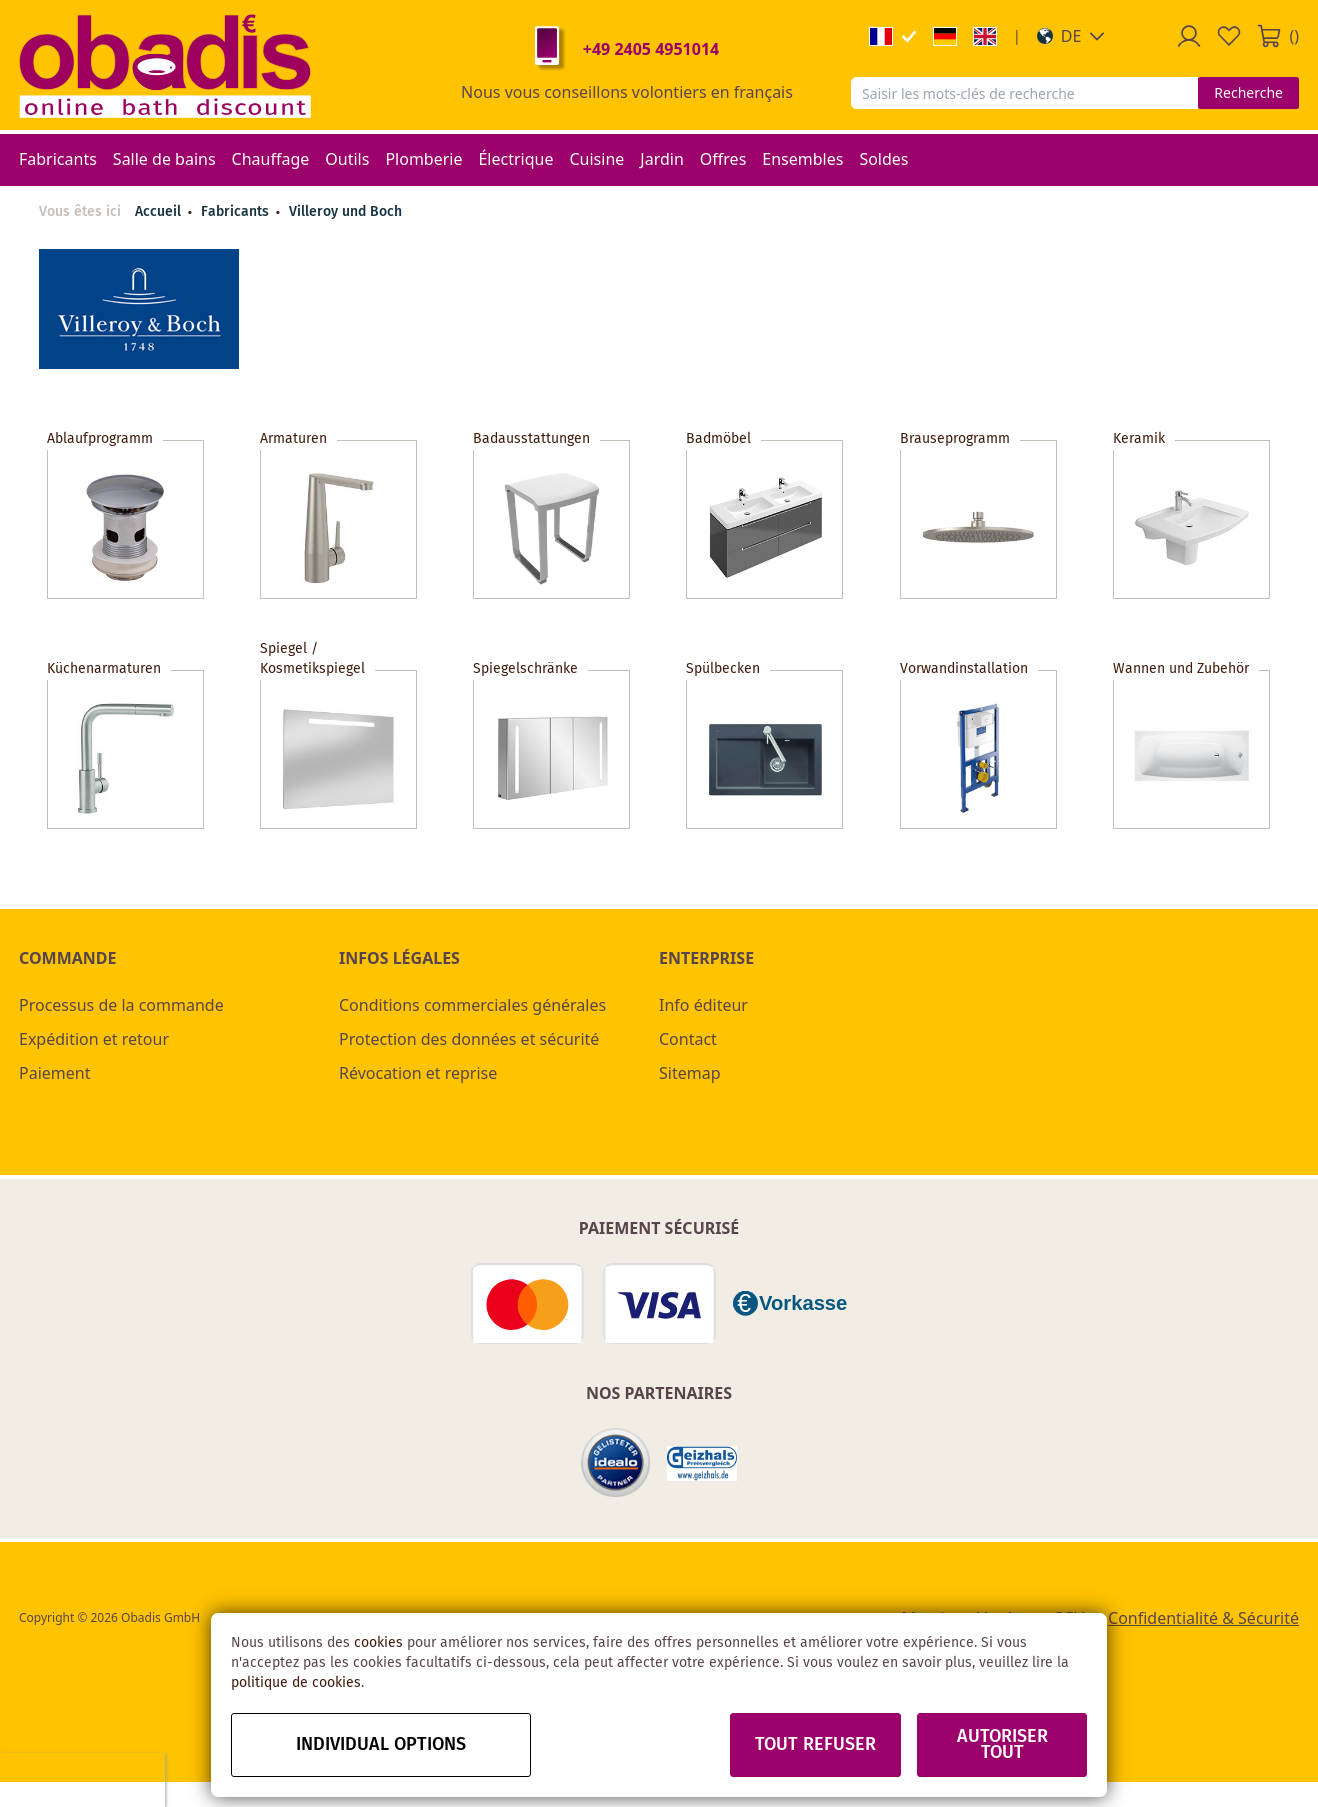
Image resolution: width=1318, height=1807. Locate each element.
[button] (1071, 36)
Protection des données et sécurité (469, 1039)
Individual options (381, 1745)
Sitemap (690, 1073)
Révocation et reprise (418, 1073)
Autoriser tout (1002, 1745)
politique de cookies (296, 1683)
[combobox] (1024, 93)
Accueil (158, 212)
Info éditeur (703, 1005)
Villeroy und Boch (345, 212)
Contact (688, 1039)
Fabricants (237, 212)
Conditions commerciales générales (472, 1005)
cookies (378, 1643)
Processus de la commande (121, 1005)
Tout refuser (815, 1745)
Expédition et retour (94, 1039)
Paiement (54, 1073)
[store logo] (165, 65)
